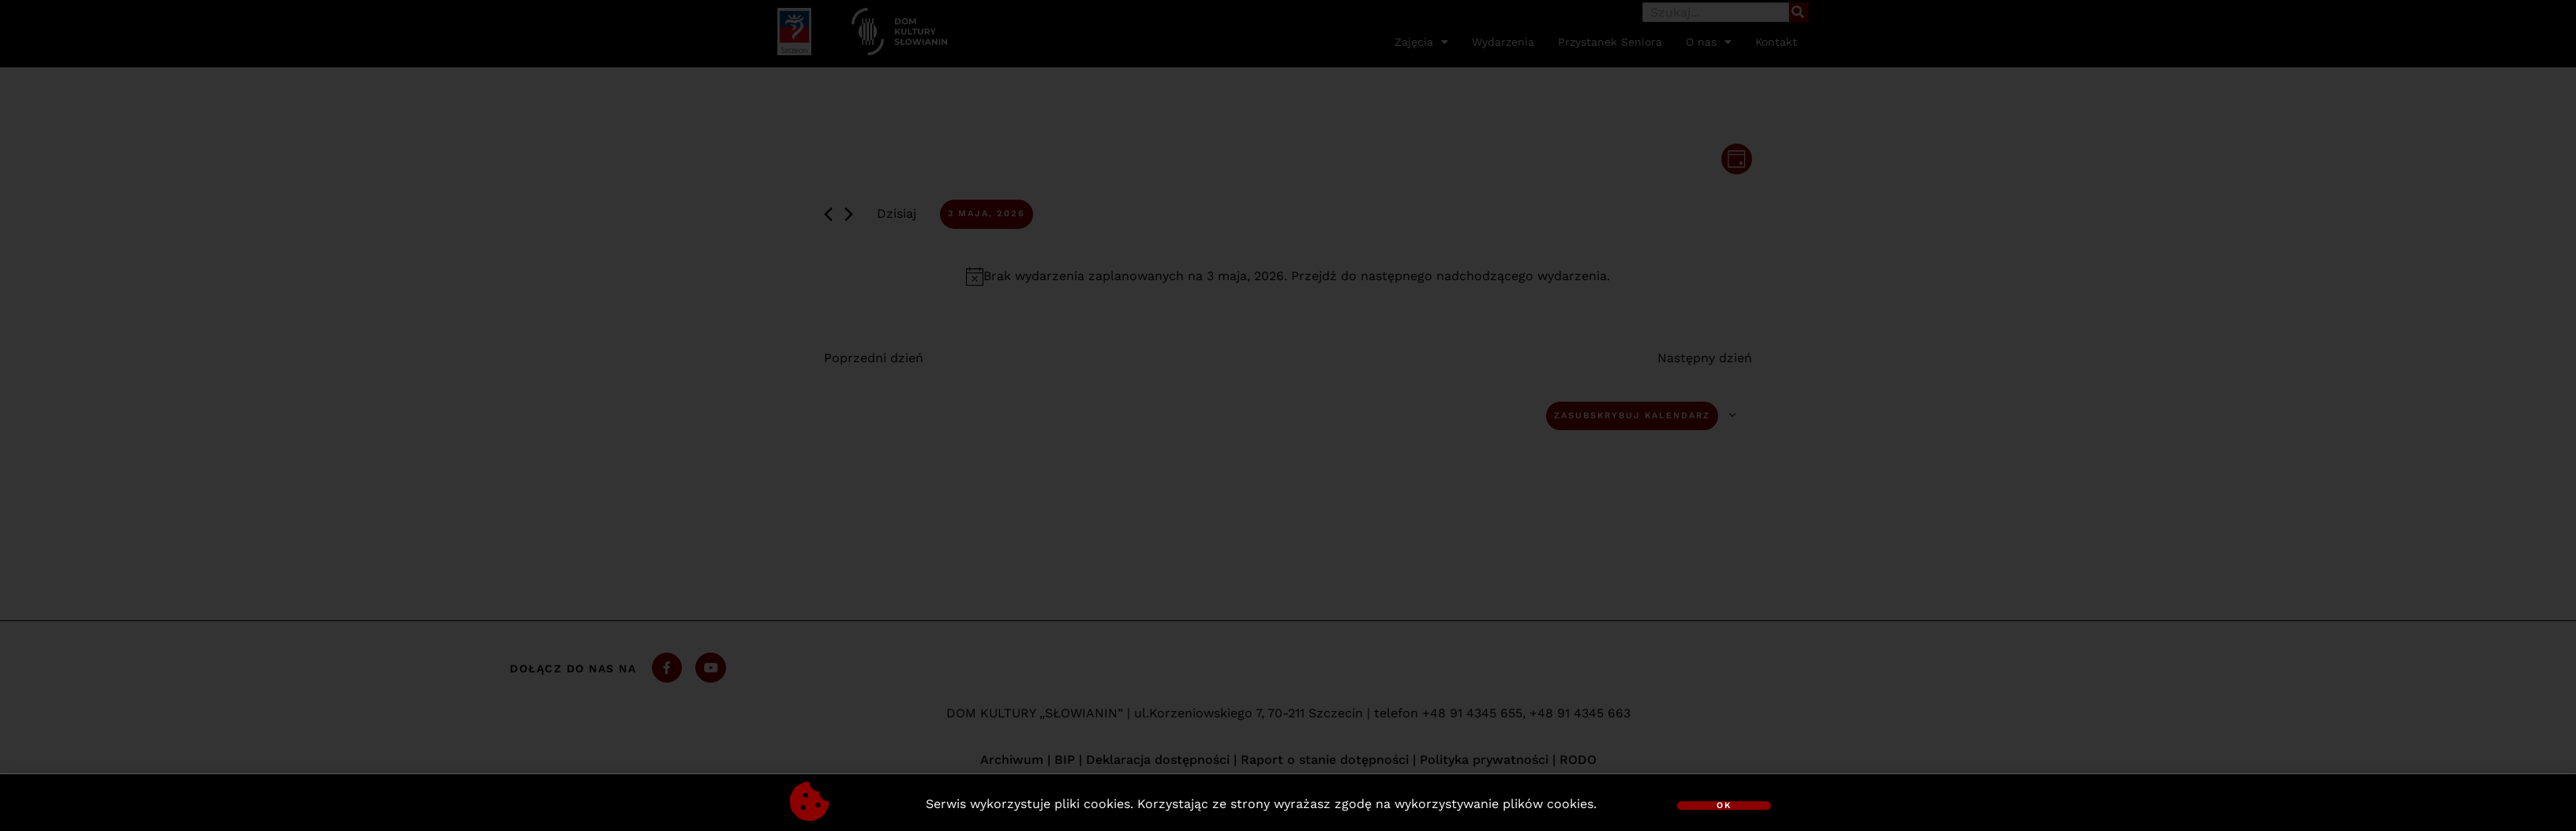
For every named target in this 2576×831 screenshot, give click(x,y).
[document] (1288, 415)
